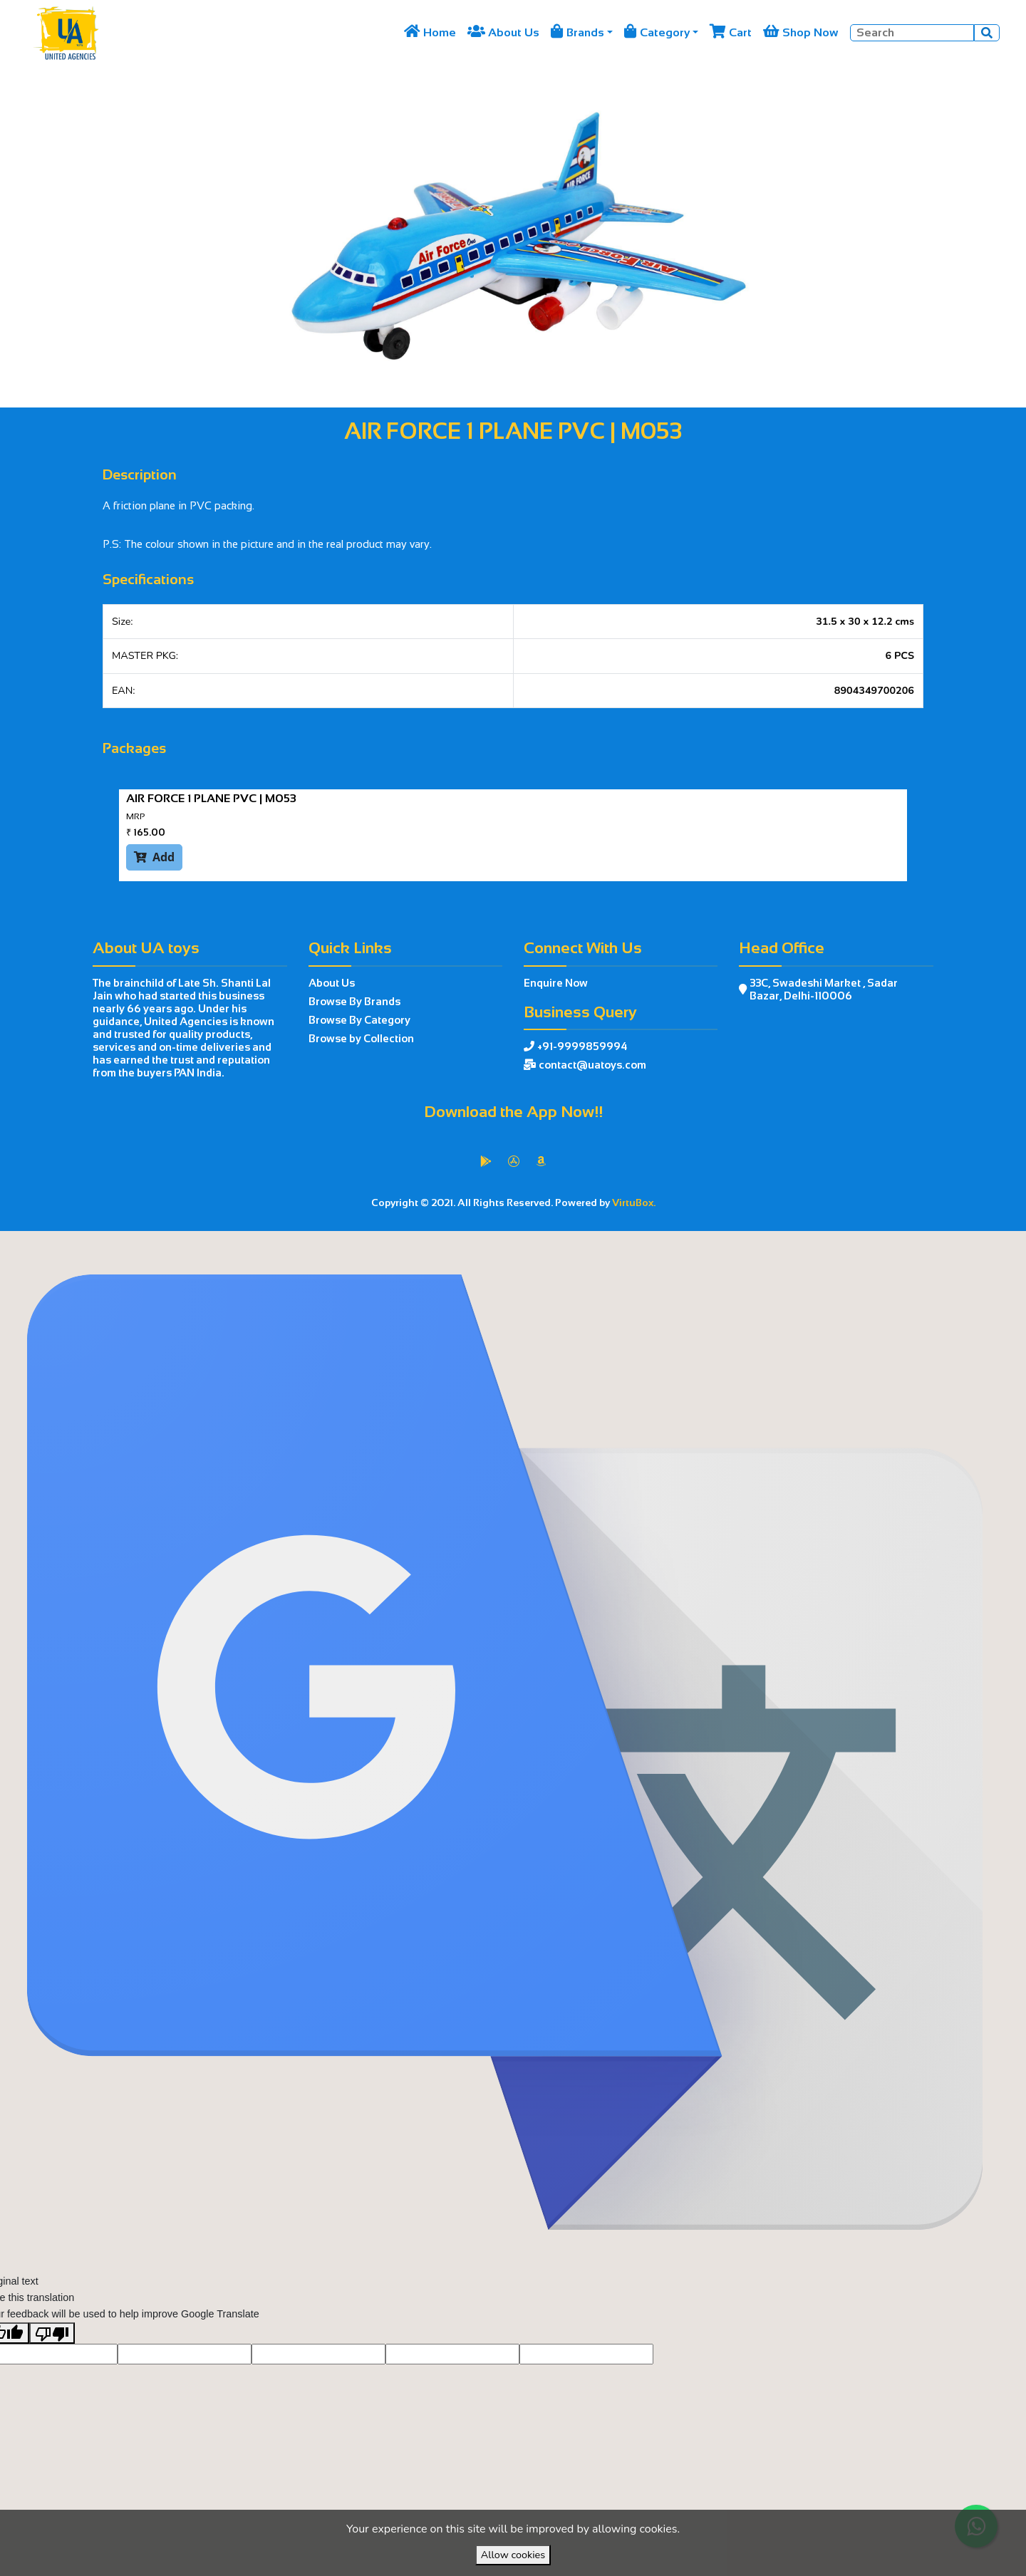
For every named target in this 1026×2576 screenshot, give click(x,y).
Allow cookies (513, 2555)
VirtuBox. (634, 1202)
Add (154, 857)
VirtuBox (546, 1246)
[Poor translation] (52, 2364)
